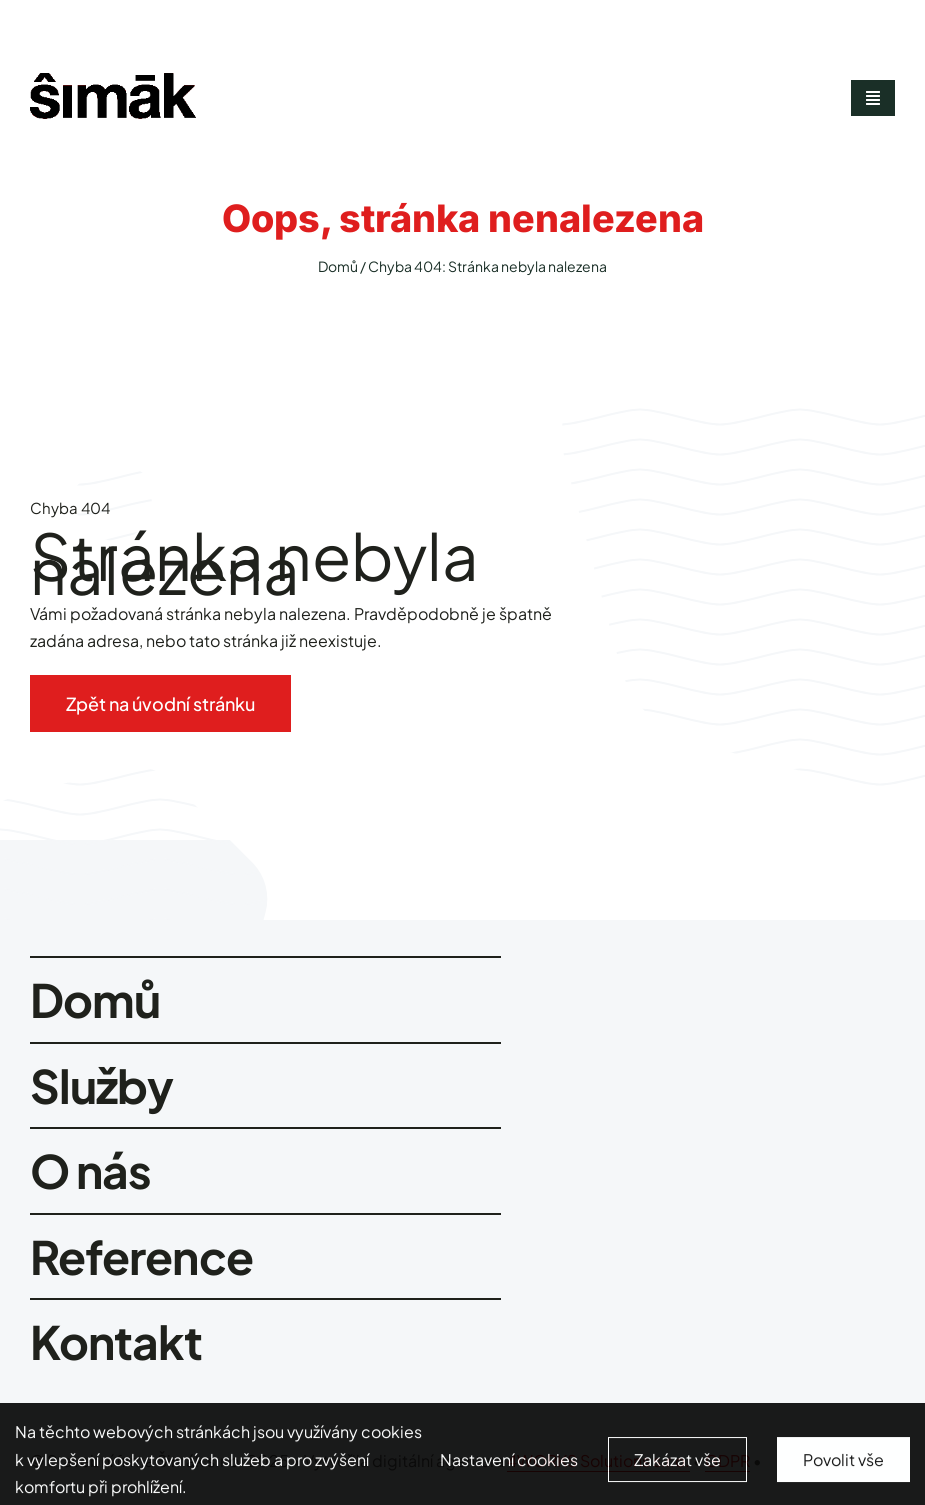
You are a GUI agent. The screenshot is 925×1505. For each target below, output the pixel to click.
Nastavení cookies (509, 1466)
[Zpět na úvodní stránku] (160, 704)
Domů (338, 266)
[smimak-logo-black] (113, 80)
